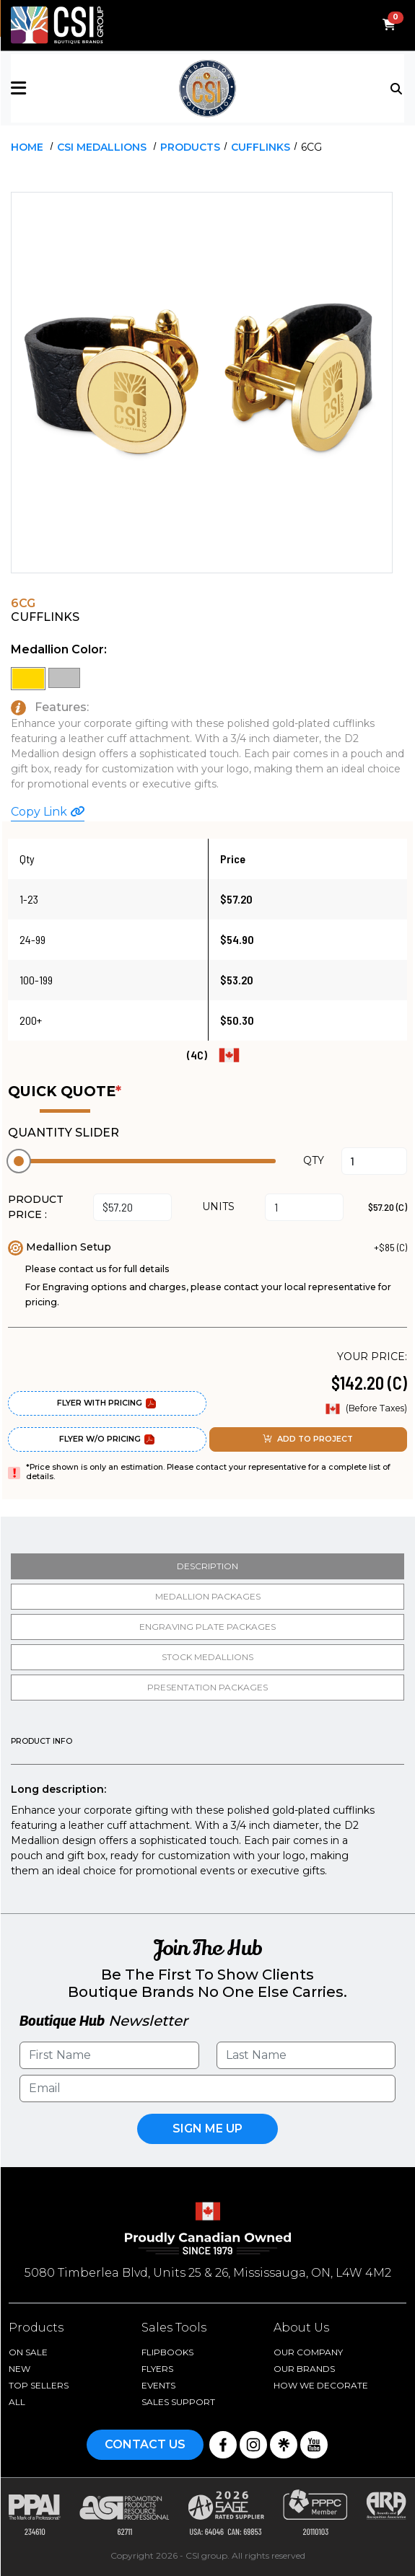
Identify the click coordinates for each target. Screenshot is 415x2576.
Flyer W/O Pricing (107, 1439)
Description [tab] (207, 1566)
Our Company (308, 2352)
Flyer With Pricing (107, 1403)
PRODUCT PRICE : (36, 1207)
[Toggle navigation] (397, 87)
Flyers (157, 2368)
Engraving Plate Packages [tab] (207, 1626)
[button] (76, 88)
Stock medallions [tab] (207, 1656)
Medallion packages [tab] (208, 1596)
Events (158, 2385)
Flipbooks (167, 2352)
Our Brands (304, 2368)
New (19, 2368)
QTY (313, 1160)
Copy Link (47, 812)
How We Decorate (321, 2385)
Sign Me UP (207, 2128)
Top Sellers (39, 2385)
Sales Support (178, 2401)
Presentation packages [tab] (207, 1687)
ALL (17, 2401)
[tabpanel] (207, 1808)
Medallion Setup (59, 1246)
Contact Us (145, 2444)
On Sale (28, 2352)
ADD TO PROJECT (308, 1439)
